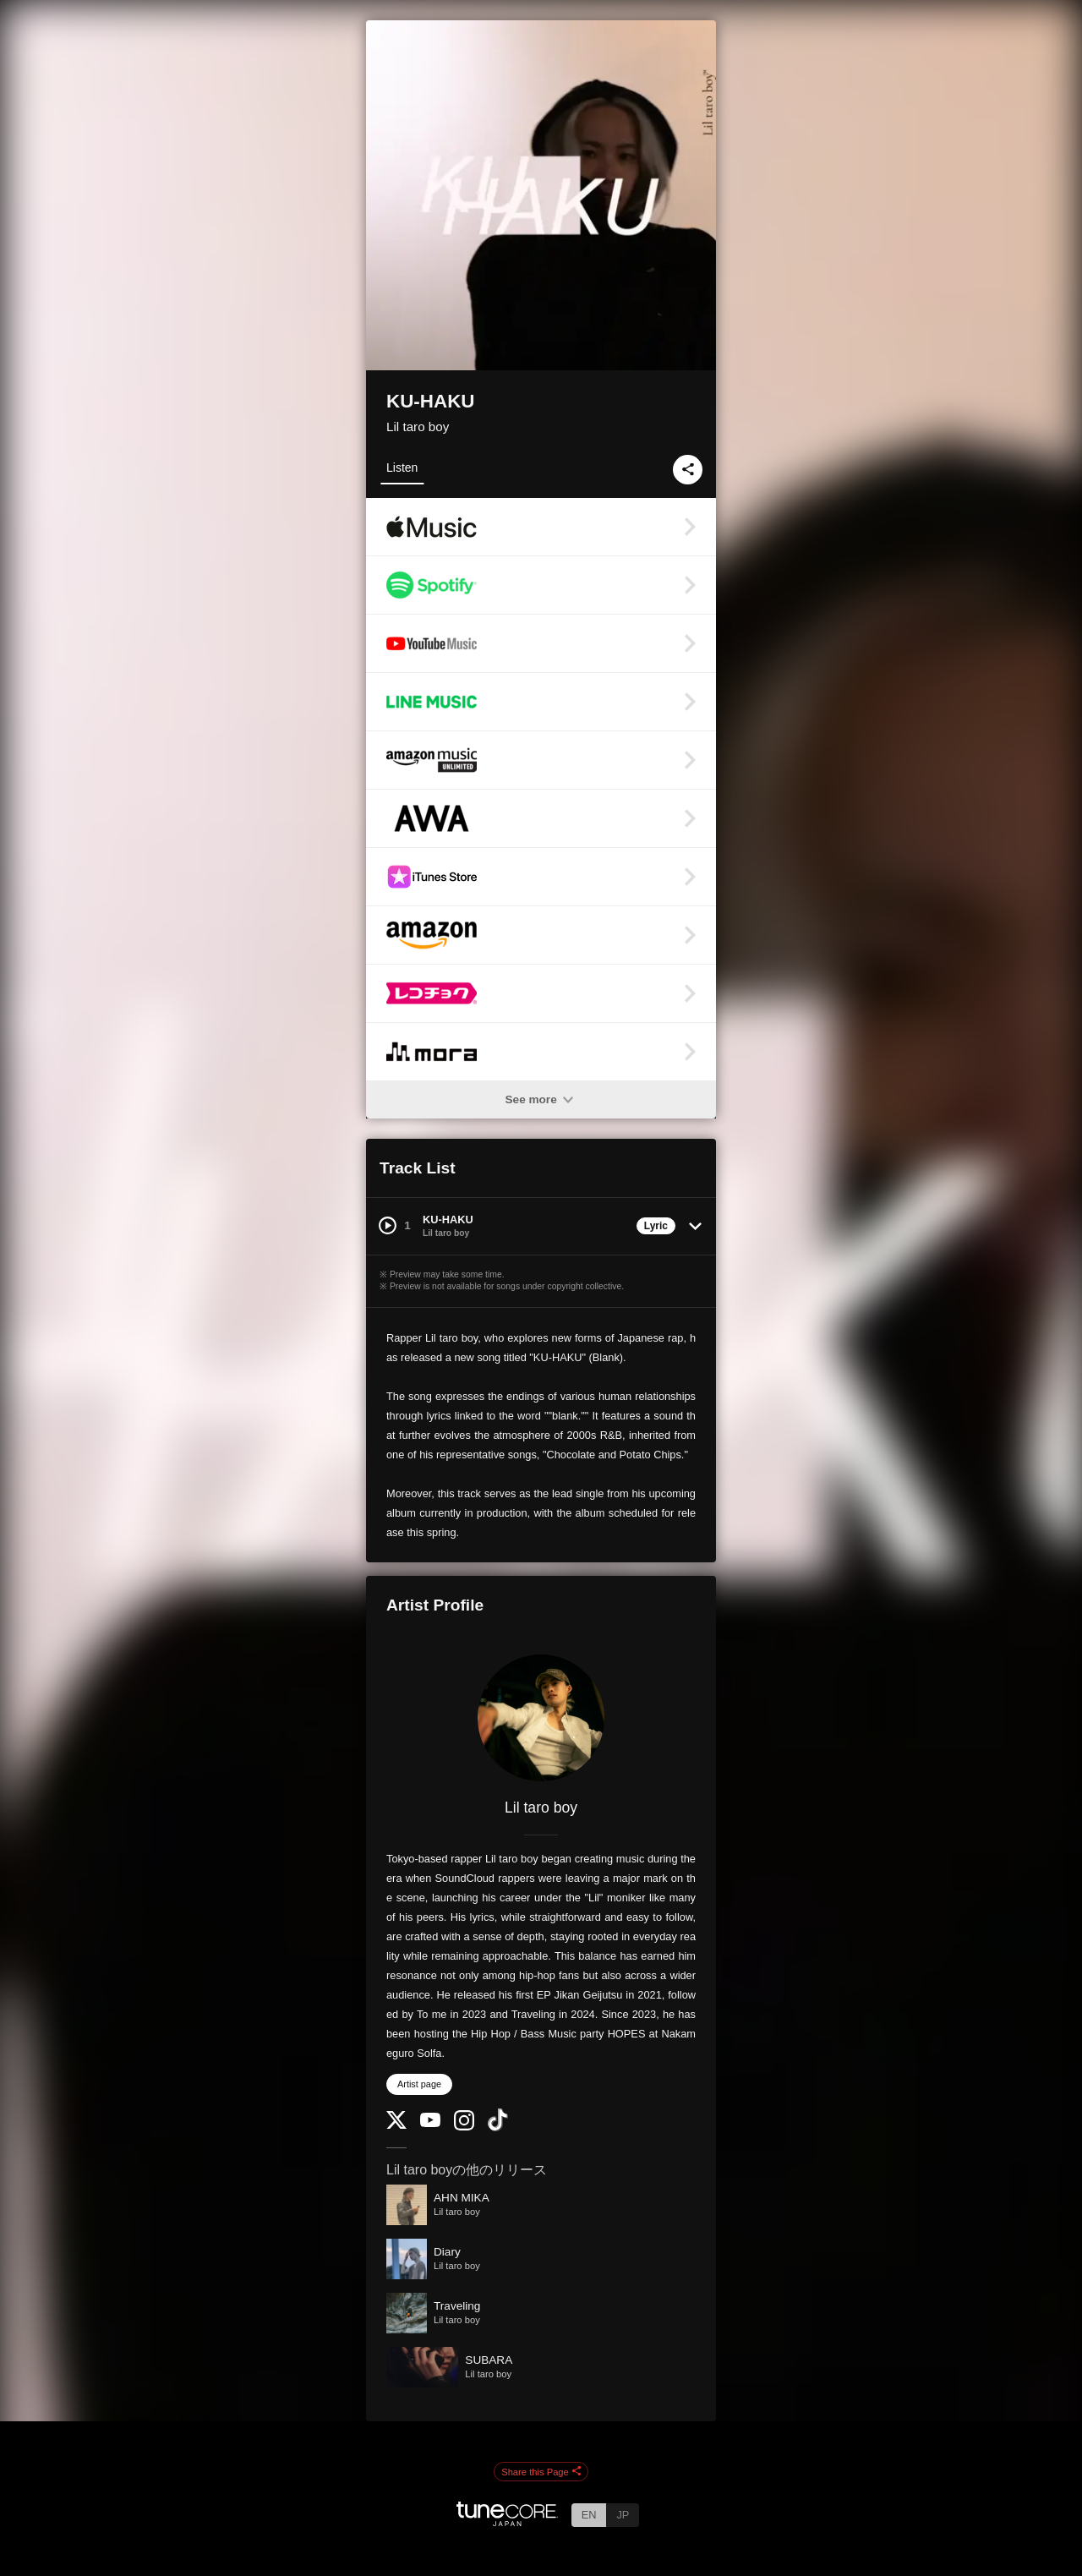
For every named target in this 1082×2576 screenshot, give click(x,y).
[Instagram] (464, 2126)
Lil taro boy (417, 426)
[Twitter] (396, 2125)
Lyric (656, 1226)
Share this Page (541, 2472)
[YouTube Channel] (430, 2123)
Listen (402, 467)
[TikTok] (498, 2127)
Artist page (419, 2084)
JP (622, 2514)
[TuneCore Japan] (507, 2521)
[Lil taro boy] (541, 1717)
